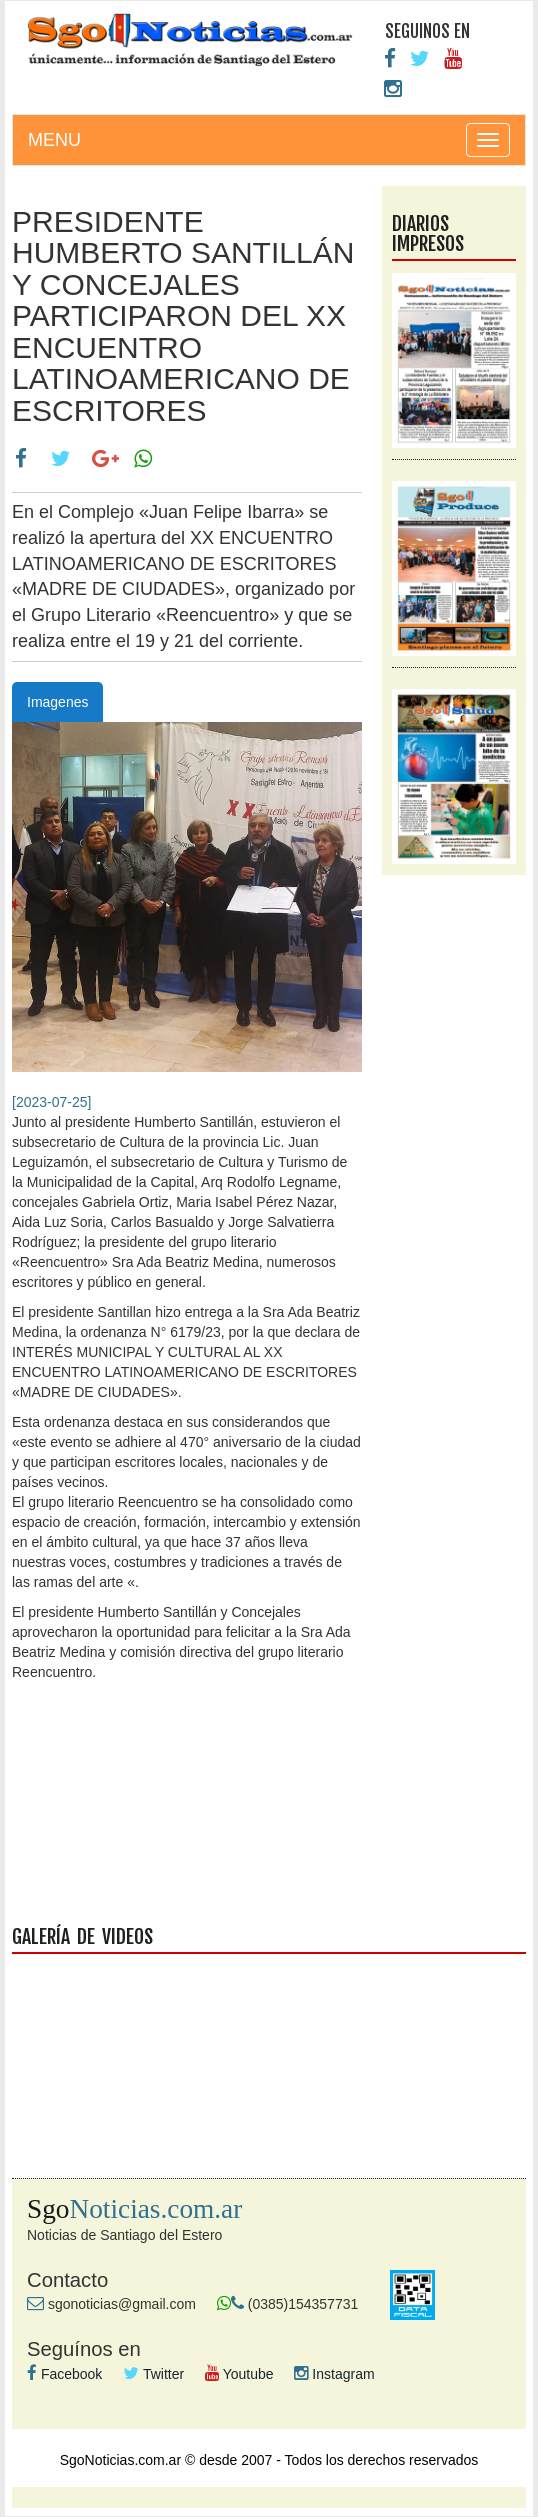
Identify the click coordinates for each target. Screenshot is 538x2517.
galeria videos (269, 2045)
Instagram (334, 2374)
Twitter (153, 2374)
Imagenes (57, 702)
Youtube (239, 2374)
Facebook (64, 2374)
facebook (269, 1814)
